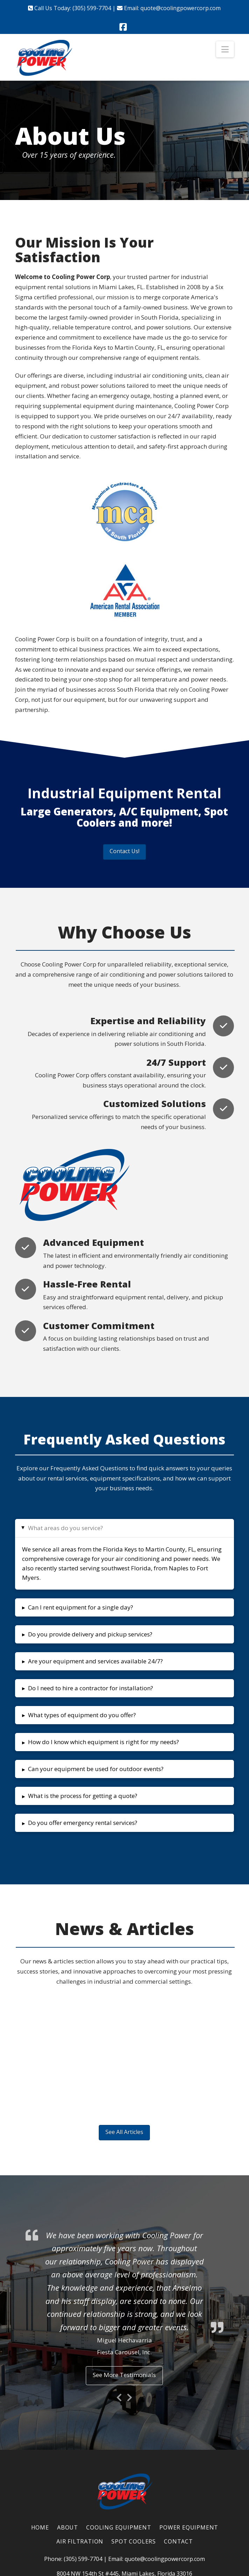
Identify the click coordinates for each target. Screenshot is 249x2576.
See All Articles (124, 2132)
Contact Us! (124, 851)
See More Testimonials (124, 2375)
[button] (225, 49)
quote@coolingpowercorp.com (180, 8)
